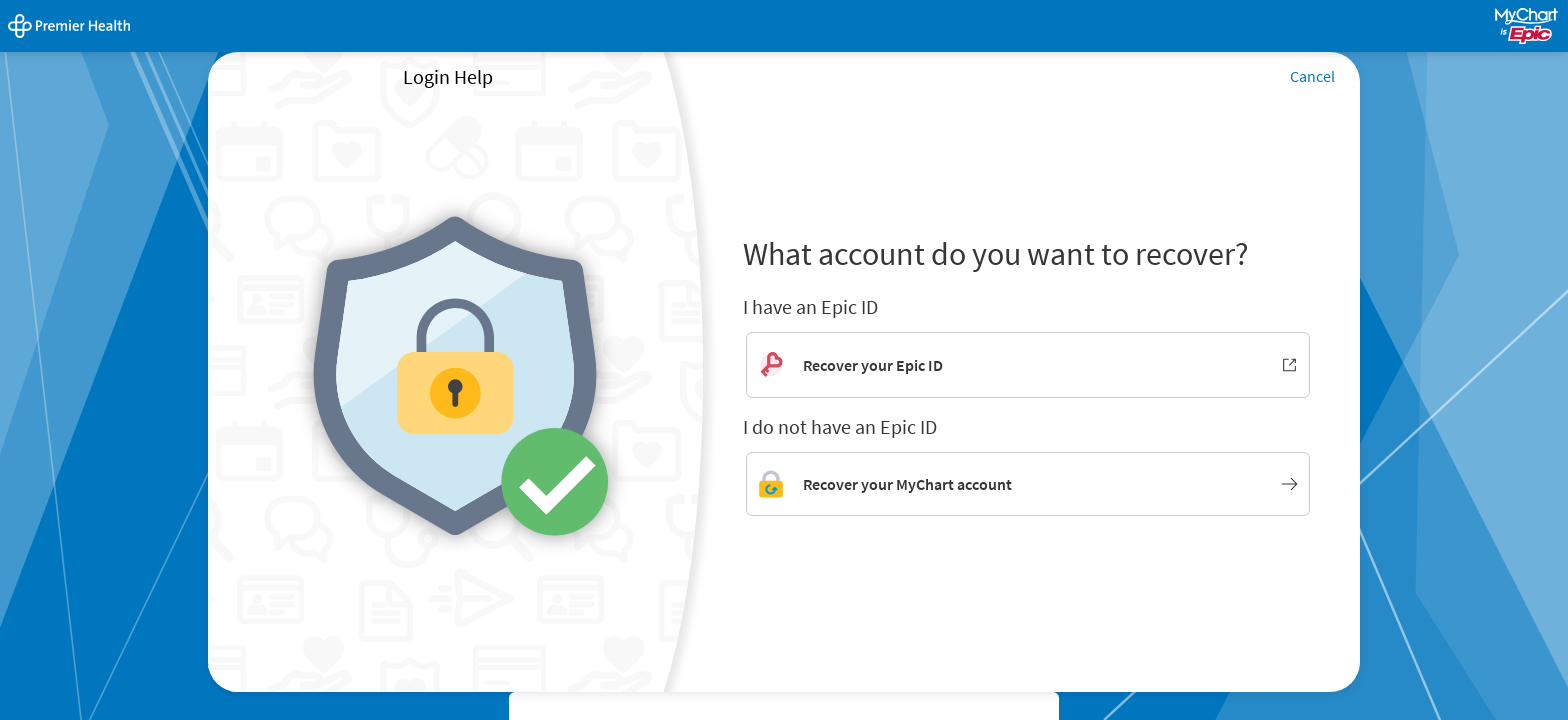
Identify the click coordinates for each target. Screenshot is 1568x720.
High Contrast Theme (588, 708)
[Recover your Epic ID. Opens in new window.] (1028, 365)
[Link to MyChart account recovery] (1028, 484)
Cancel (1312, 76)
